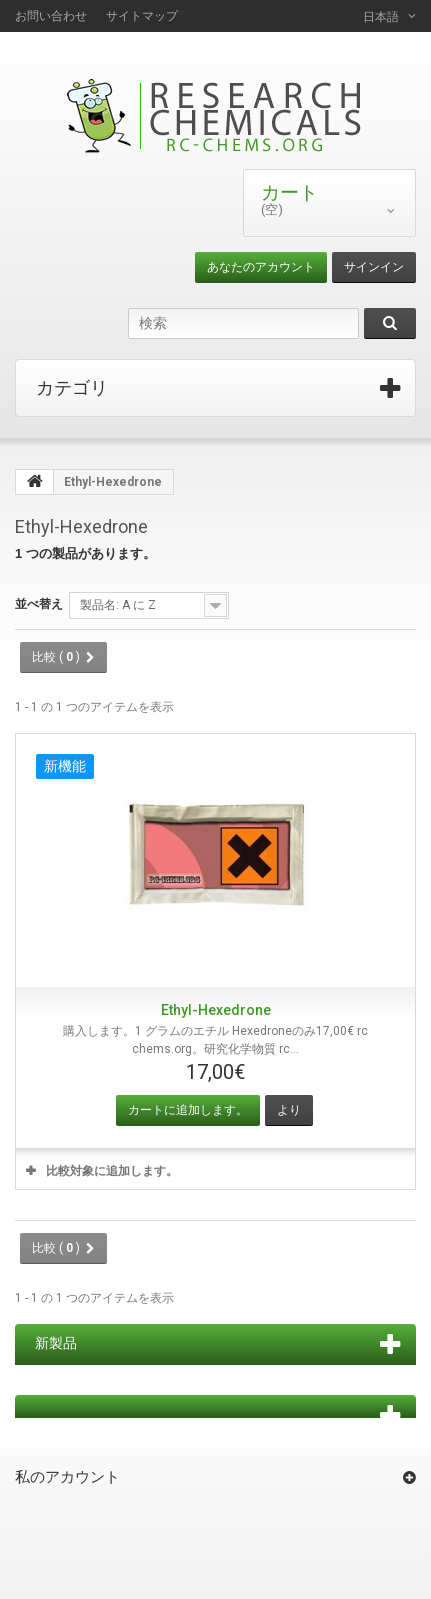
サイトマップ (142, 16)
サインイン (374, 267)
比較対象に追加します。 (112, 1171)
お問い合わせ (51, 16)
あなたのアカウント (261, 267)
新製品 (56, 1343)
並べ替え (39, 604)
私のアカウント (67, 1477)
